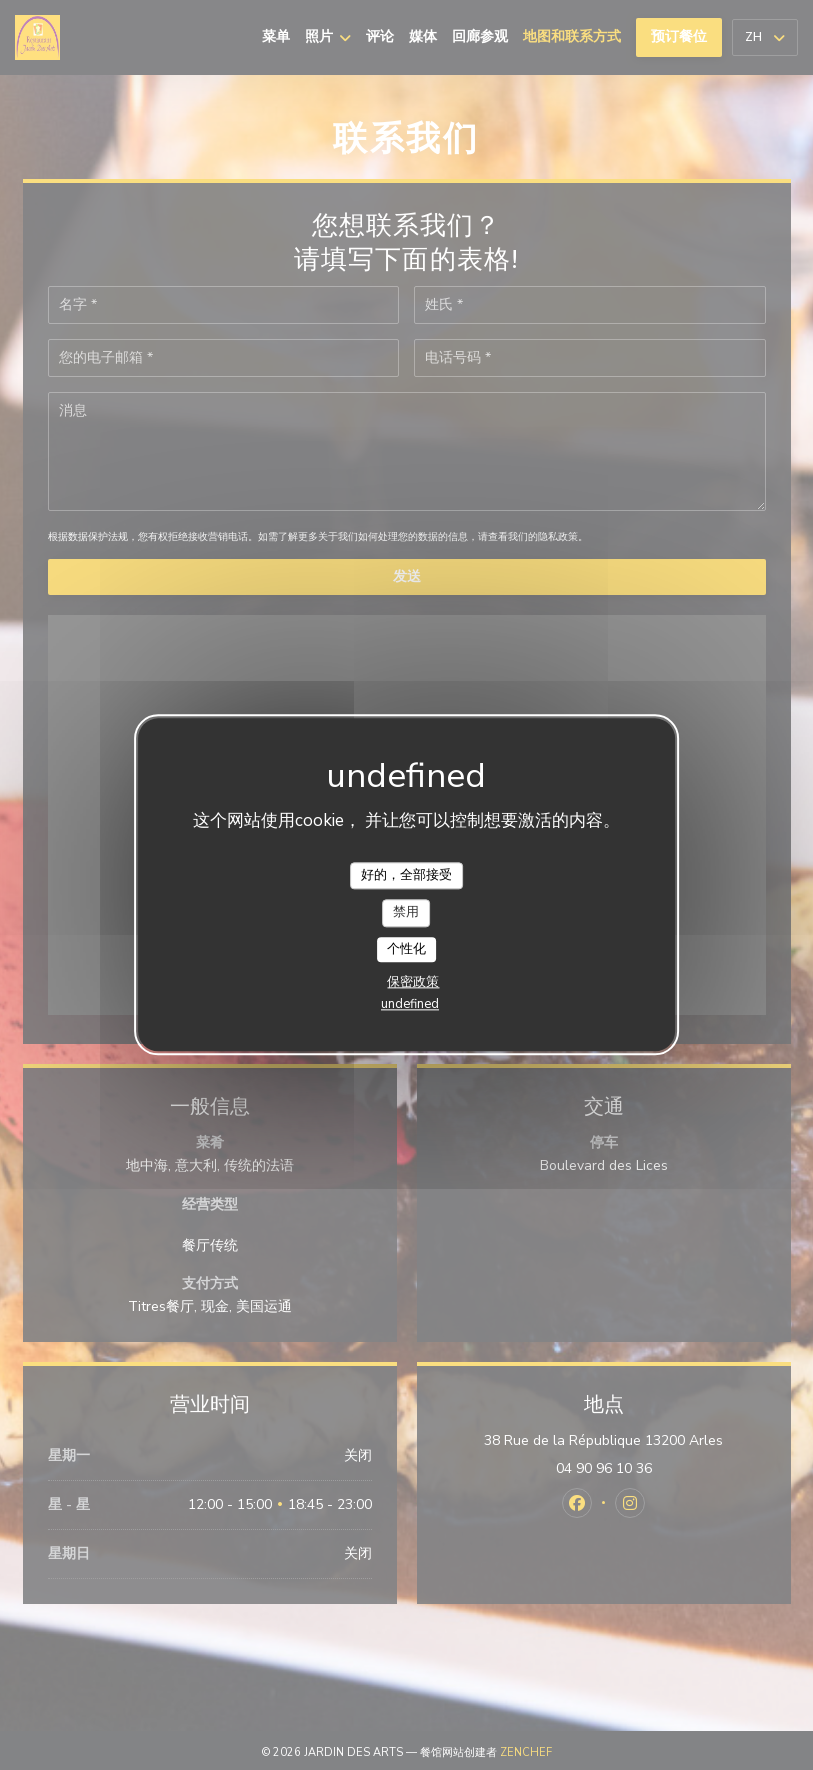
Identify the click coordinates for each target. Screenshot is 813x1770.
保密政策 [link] (413, 983)
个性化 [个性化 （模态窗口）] (406, 949)
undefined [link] (410, 1005)
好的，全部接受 (406, 875)
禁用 (406, 912)
